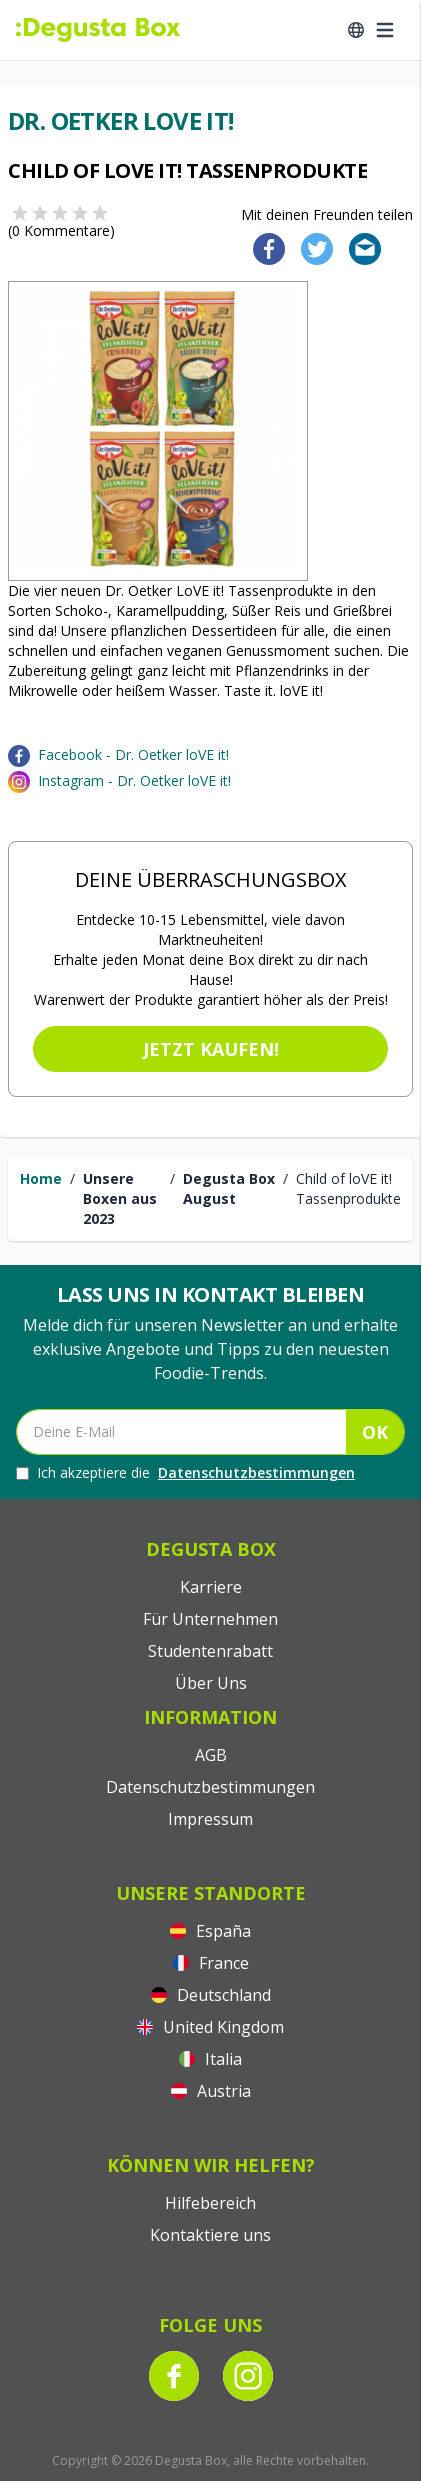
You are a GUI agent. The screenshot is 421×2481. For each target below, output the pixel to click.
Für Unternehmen (210, 1619)
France (211, 1963)
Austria (211, 2091)
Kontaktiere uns (210, 2235)
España (210, 1931)
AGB (211, 1755)
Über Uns (211, 1683)
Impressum (210, 1819)
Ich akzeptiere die (185, 1473)
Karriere (211, 1587)
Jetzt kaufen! (211, 1049)
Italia (210, 2059)
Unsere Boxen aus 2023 (120, 1198)
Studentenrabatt (210, 1651)
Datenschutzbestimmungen (256, 1472)
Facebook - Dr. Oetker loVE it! (133, 754)
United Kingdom (210, 2027)
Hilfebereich (210, 2203)
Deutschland (211, 1995)
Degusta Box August (229, 1188)
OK (375, 1432)
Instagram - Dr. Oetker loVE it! (134, 780)
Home (41, 1178)
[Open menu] (385, 30)
